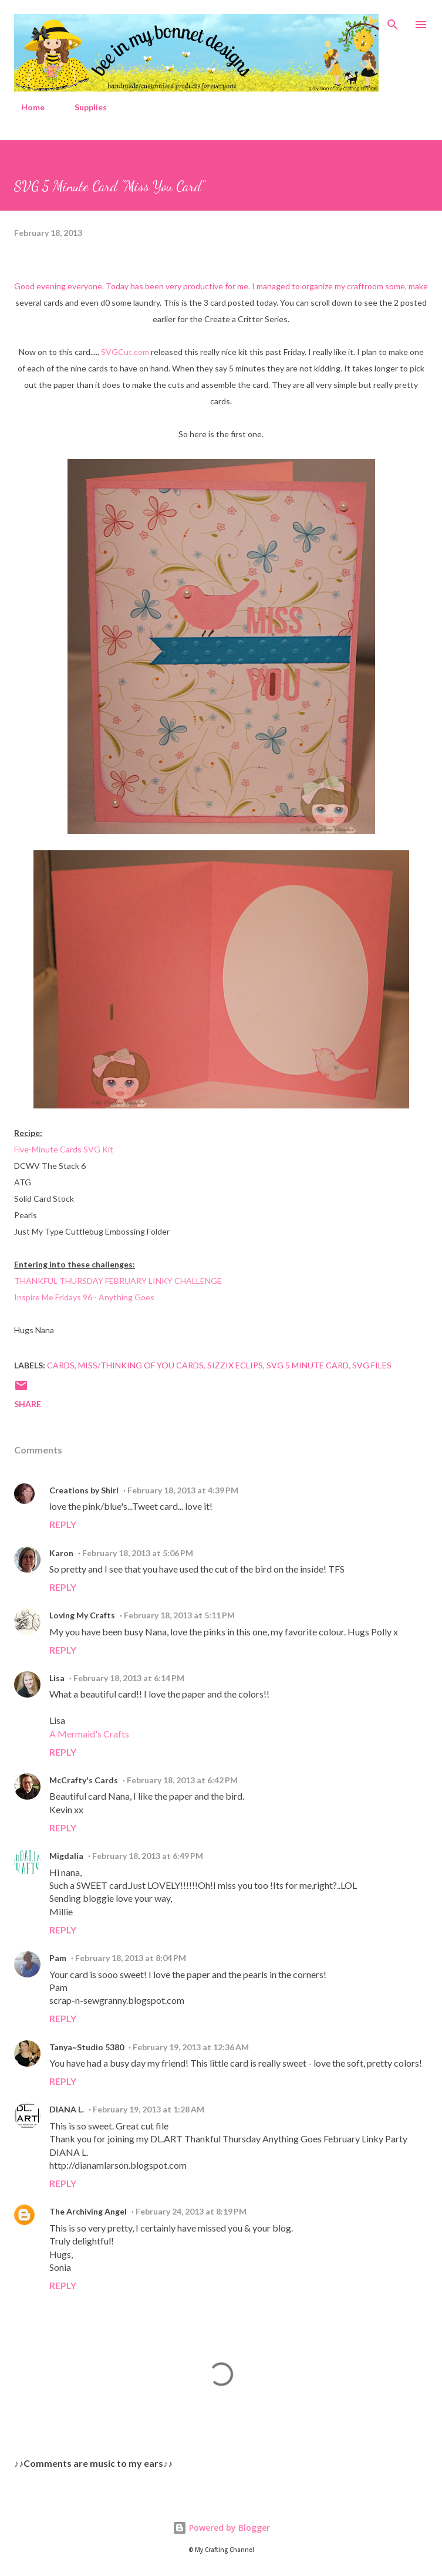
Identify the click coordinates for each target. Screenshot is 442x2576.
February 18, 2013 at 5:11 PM (179, 1615)
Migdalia (66, 1856)
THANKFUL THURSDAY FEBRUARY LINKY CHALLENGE (118, 1281)
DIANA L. (66, 2109)
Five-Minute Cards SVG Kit (63, 1149)
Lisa (57, 1678)
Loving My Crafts (82, 1615)
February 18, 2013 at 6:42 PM (182, 1780)
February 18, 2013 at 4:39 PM (182, 1490)
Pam (57, 1958)
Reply (62, 1524)
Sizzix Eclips (235, 1365)
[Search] (393, 21)
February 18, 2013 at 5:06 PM (137, 1553)
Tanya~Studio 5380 (86, 2047)
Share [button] (27, 1404)
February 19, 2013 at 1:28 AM (148, 2109)
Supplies (84, 107)
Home (26, 107)
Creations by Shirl (84, 1490)
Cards (61, 1365)
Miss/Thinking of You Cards (141, 1365)
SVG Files (372, 1365)
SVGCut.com (125, 352)
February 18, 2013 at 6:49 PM (147, 1856)
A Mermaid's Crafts (89, 1733)
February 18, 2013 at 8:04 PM (130, 1958)
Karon (61, 1553)
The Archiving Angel (88, 2211)
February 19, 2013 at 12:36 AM (191, 2047)
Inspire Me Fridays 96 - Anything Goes (84, 1297)
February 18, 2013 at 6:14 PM (128, 1678)
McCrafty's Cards (83, 1780)
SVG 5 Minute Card (307, 1365)
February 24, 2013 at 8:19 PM (191, 2211)
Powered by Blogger (221, 2527)
